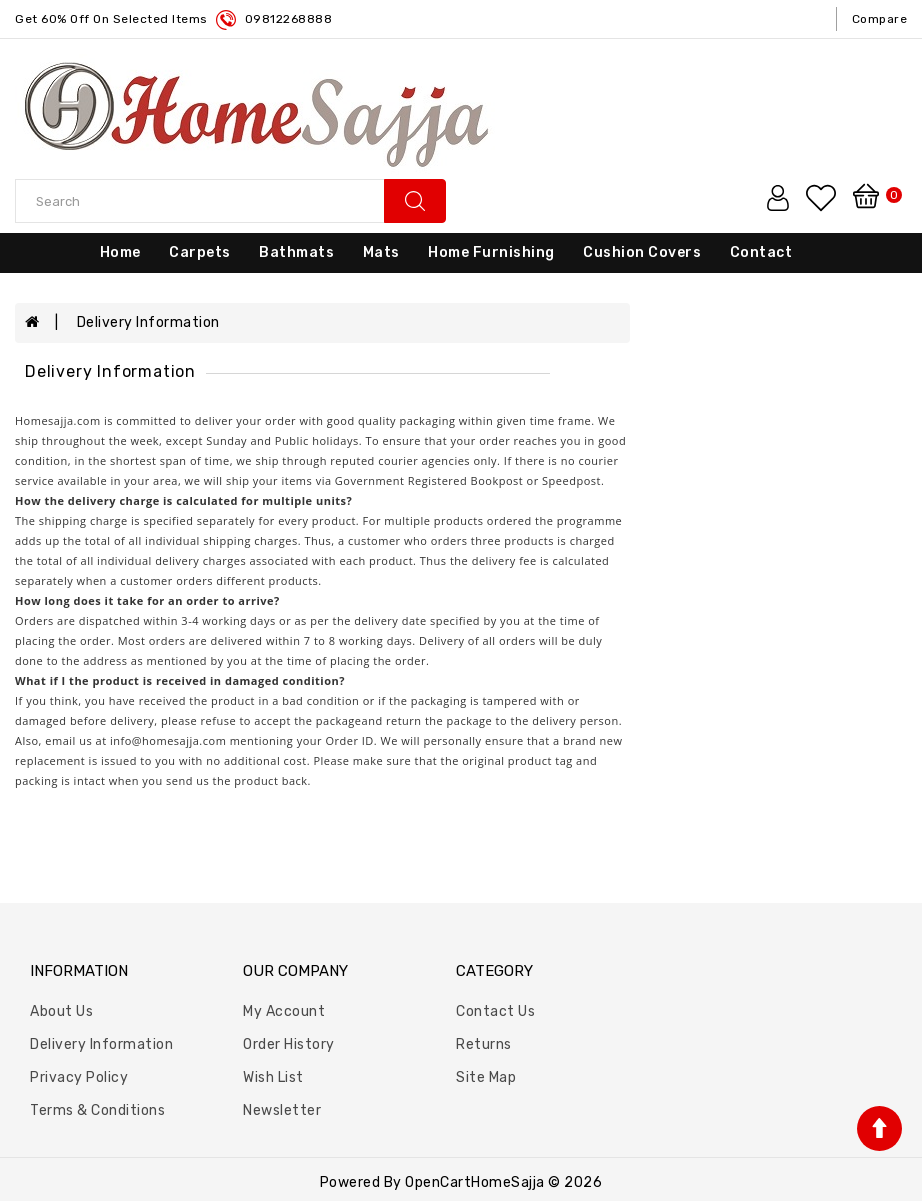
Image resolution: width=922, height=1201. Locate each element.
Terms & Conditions (97, 1110)
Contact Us (495, 1011)
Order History (289, 1044)
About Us (61, 1011)
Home (120, 252)
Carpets (200, 252)
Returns (484, 1044)
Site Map (486, 1077)
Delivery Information (148, 322)
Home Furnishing (491, 252)
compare (880, 19)
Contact (761, 252)
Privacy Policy (79, 1077)
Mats (381, 252)
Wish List (273, 1077)
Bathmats (296, 252)
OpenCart (438, 1182)
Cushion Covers (642, 252)
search (415, 201)
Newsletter (282, 1110)
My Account (284, 1011)
